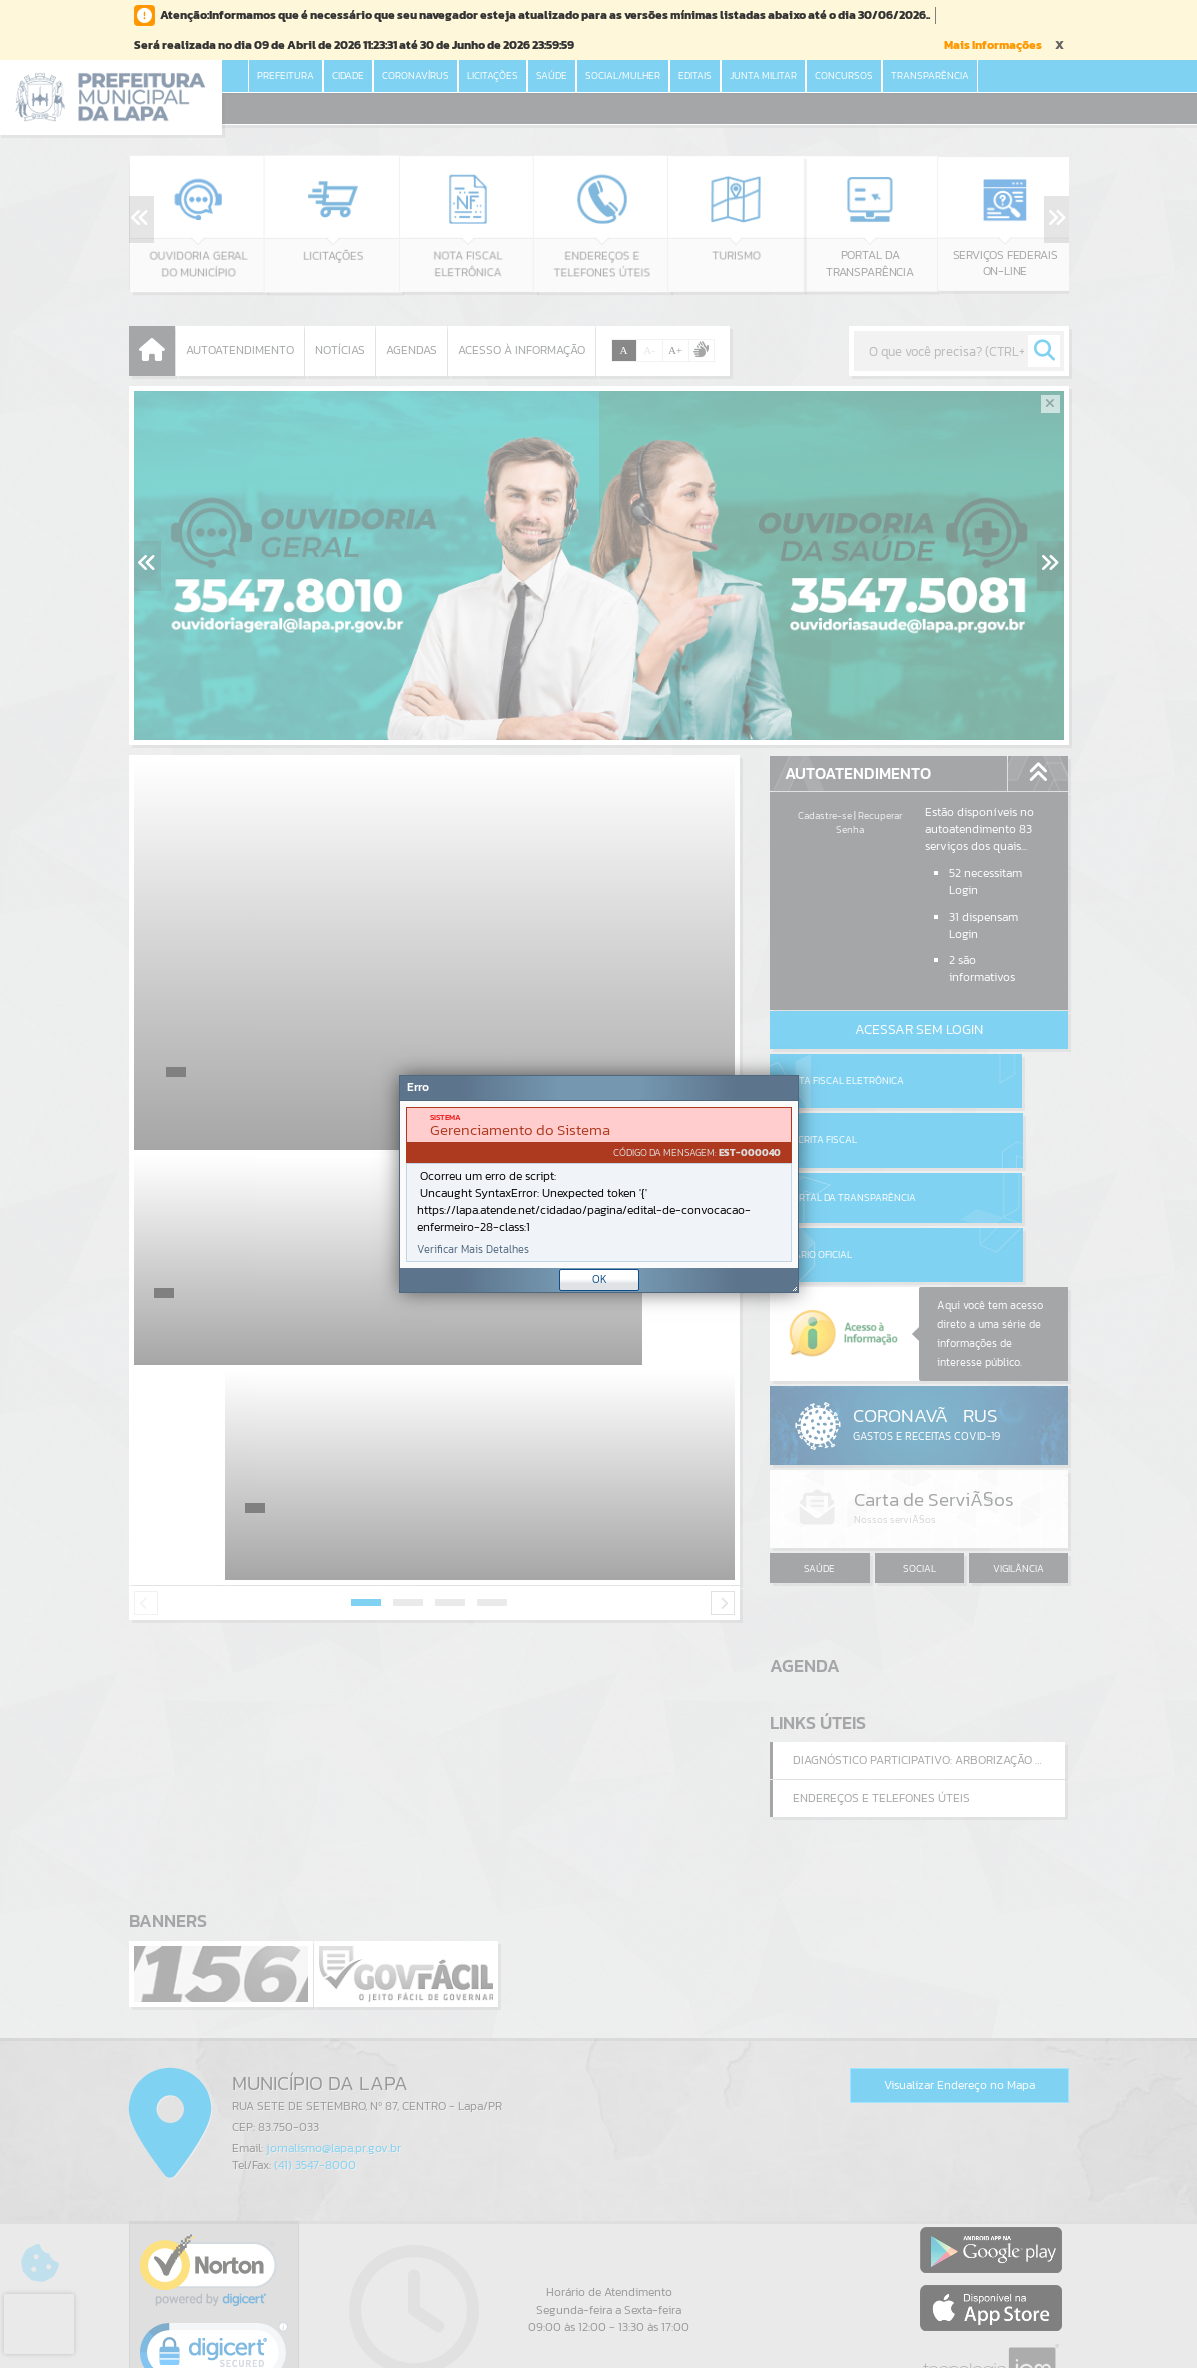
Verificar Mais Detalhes (473, 1249)
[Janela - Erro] (599, 1184)
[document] (599, 1184)
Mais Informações (993, 45)
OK (599, 1279)
